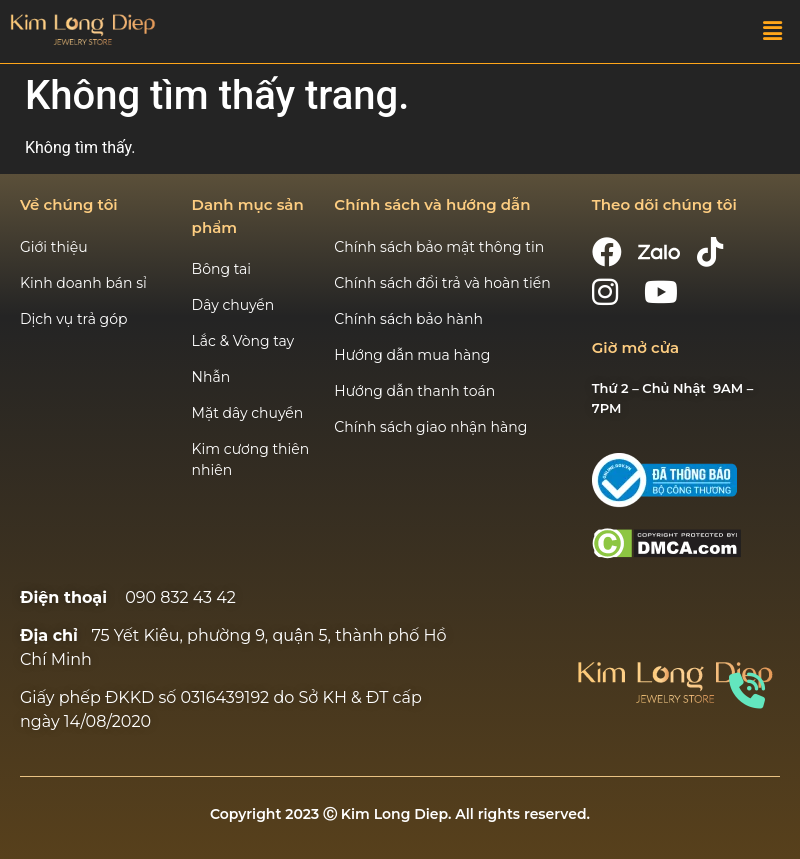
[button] (773, 31)
